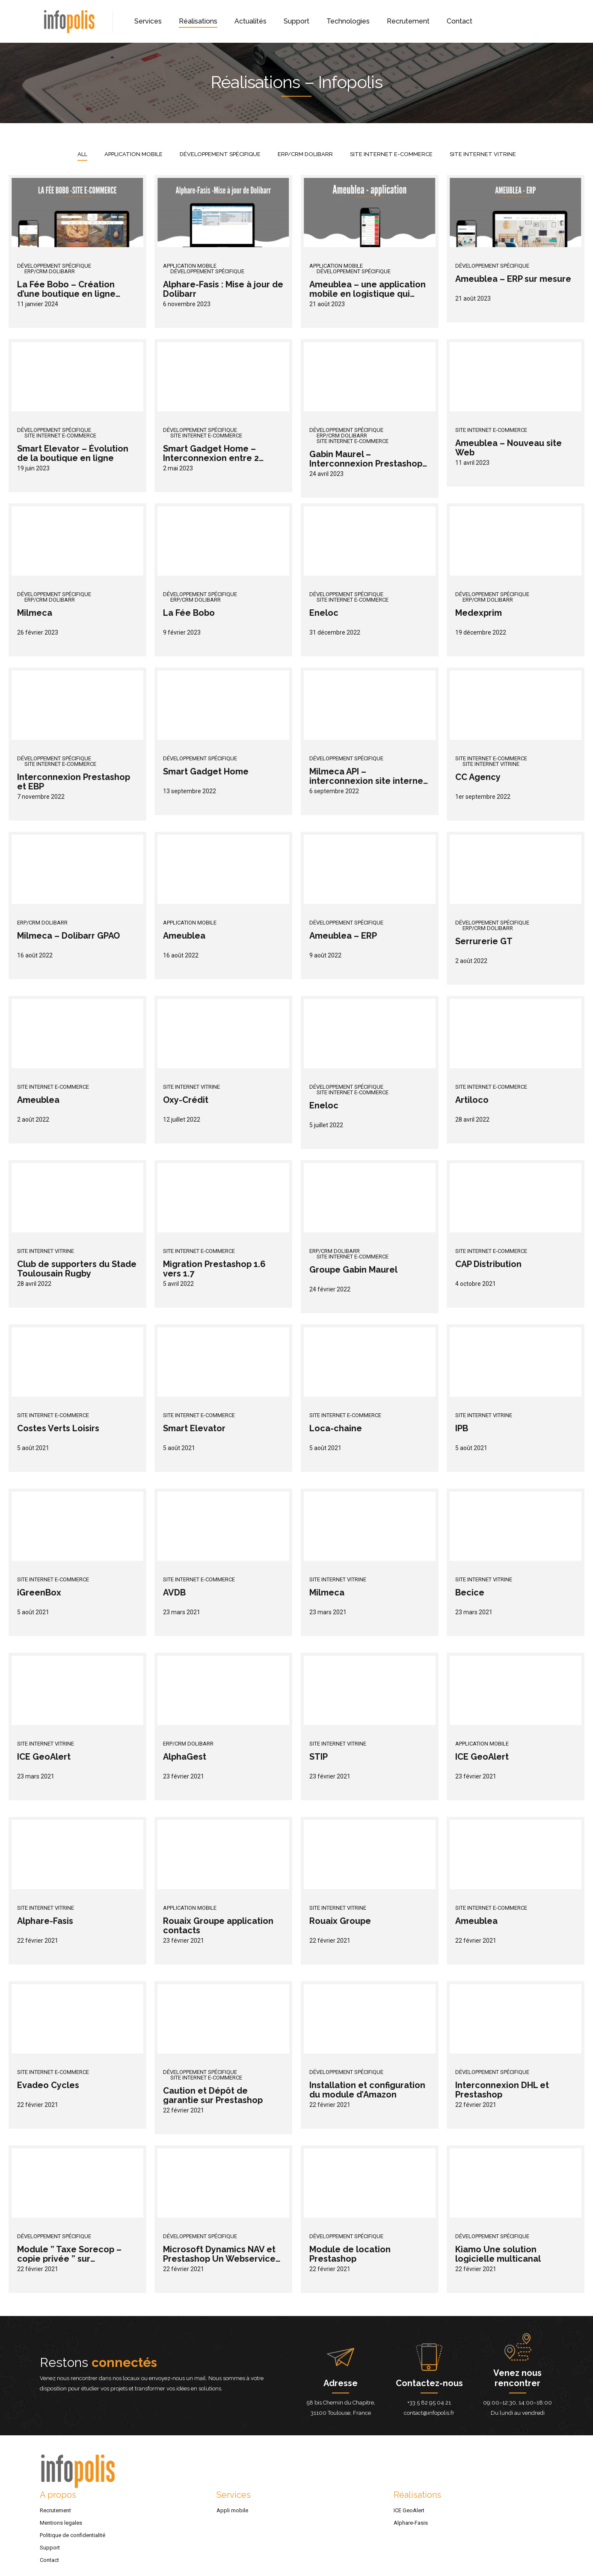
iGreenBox (39, 1592)
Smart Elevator (194, 1428)
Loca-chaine (335, 1428)
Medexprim (478, 613)
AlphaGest (184, 1757)
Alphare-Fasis (45, 1921)
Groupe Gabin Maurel (353, 1269)
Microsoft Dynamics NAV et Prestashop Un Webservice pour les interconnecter (219, 2258)
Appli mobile (232, 2510)
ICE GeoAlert (44, 1757)
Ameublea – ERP (343, 936)
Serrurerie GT (484, 941)
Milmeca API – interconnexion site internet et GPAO (368, 780)
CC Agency (478, 777)
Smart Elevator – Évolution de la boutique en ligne (72, 453)
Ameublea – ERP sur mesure (513, 279)
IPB (461, 1428)
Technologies (348, 21)
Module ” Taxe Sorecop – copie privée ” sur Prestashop (69, 2258)
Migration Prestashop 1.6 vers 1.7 (214, 1269)
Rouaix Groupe (340, 1921)
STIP (318, 1757)
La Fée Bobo (189, 613)
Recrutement (408, 21)
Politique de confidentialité (72, 2535)
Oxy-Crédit (185, 1100)
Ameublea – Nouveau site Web (508, 448)
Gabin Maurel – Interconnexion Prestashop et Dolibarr (365, 463)
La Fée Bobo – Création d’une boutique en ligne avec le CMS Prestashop (67, 293)
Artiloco (472, 1100)
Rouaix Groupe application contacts (218, 1925)
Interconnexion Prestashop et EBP (73, 782)
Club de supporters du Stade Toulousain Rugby (76, 1269)
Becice (469, 1592)
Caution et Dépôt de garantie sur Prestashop (213, 2095)
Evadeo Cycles (48, 2085)
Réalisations (198, 21)
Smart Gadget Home (206, 771)
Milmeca (34, 613)
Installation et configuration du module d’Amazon (367, 2090)
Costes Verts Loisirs (58, 1428)
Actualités (250, 21)
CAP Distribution (488, 1264)
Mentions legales (61, 2523)
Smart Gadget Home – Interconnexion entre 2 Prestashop (211, 458)
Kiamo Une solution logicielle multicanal (498, 2254)
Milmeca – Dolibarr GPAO (68, 936)
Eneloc (323, 613)
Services (148, 21)
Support (296, 21)
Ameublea (184, 936)
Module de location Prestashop (350, 2254)
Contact (459, 21)
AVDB (174, 1592)
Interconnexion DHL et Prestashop (502, 2090)
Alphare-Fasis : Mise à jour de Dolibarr (223, 289)
